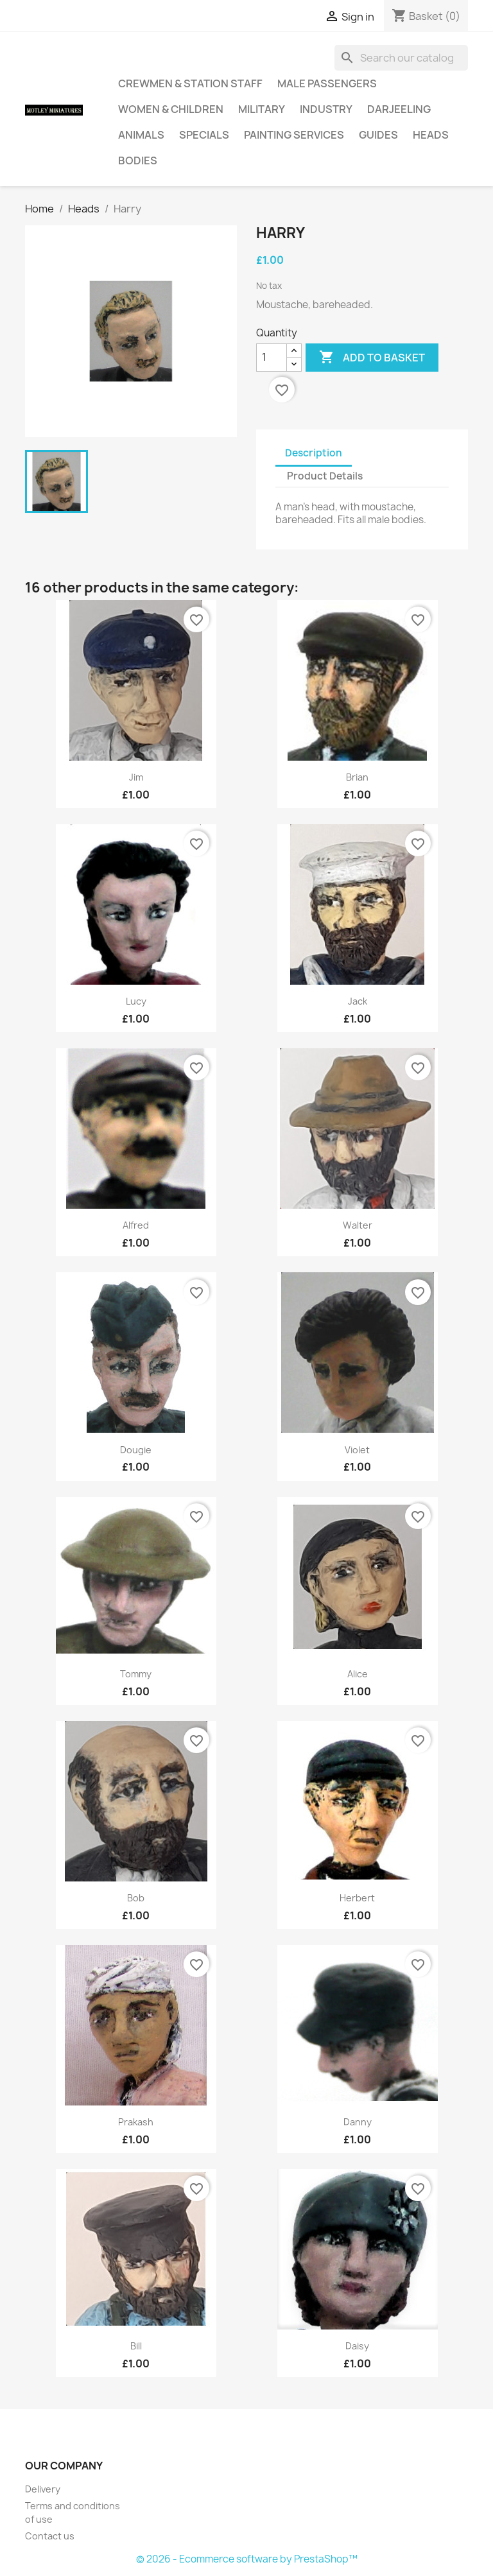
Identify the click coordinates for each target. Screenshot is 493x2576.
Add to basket (372, 357)
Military (261, 109)
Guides (378, 135)
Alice (357, 1674)
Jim (136, 777)
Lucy (136, 1001)
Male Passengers (327, 83)
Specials (204, 135)
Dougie (135, 1450)
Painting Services (294, 135)
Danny (357, 2122)
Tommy (135, 1674)
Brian (357, 777)
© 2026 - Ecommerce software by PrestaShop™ (247, 2559)
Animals (141, 135)
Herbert (357, 1898)
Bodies (137, 160)
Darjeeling (399, 109)
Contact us (49, 2536)
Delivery (42, 2489)
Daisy (357, 2346)
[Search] (401, 58)
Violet (357, 1450)
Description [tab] (313, 453)
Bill (136, 2346)
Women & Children (170, 109)
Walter (357, 1225)
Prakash (135, 2122)
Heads (431, 135)
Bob (135, 1898)
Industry (326, 109)
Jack (357, 1001)
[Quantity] (271, 357)
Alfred (136, 1225)
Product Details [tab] (325, 476)
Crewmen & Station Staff (190, 83)
